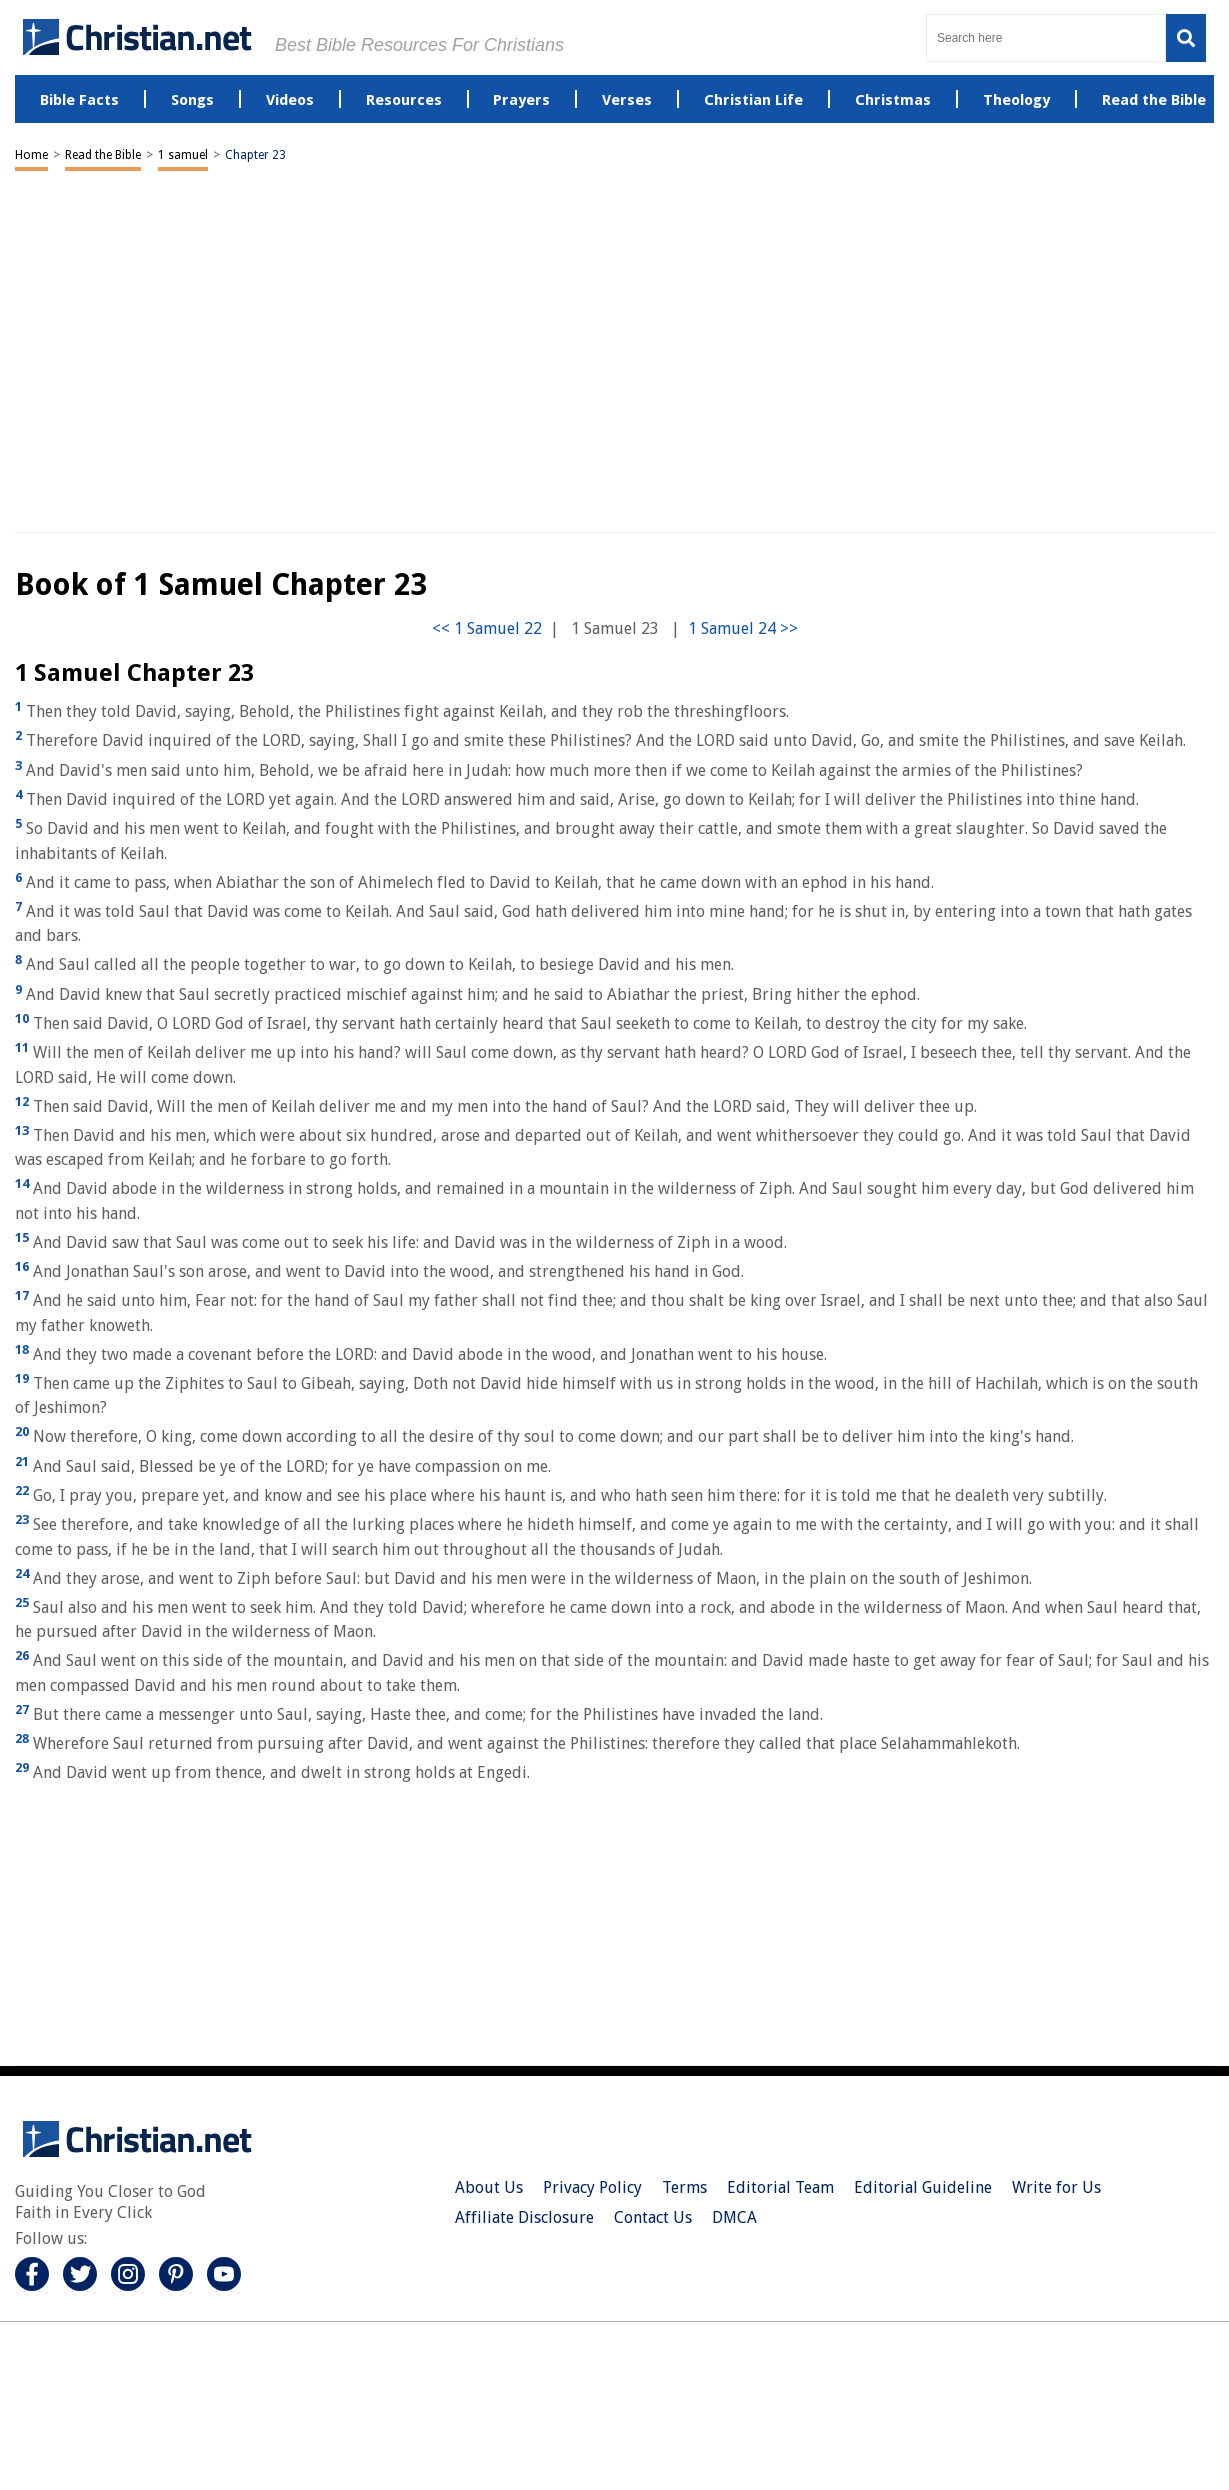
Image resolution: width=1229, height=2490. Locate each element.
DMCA (734, 2217)
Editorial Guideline (923, 2187)
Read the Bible (103, 155)
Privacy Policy (592, 2187)
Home (31, 155)
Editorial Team (780, 2187)
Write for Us (1056, 2187)
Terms (684, 2187)
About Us (489, 2187)
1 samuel (183, 155)
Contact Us (653, 2217)
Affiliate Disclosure (524, 2217)
